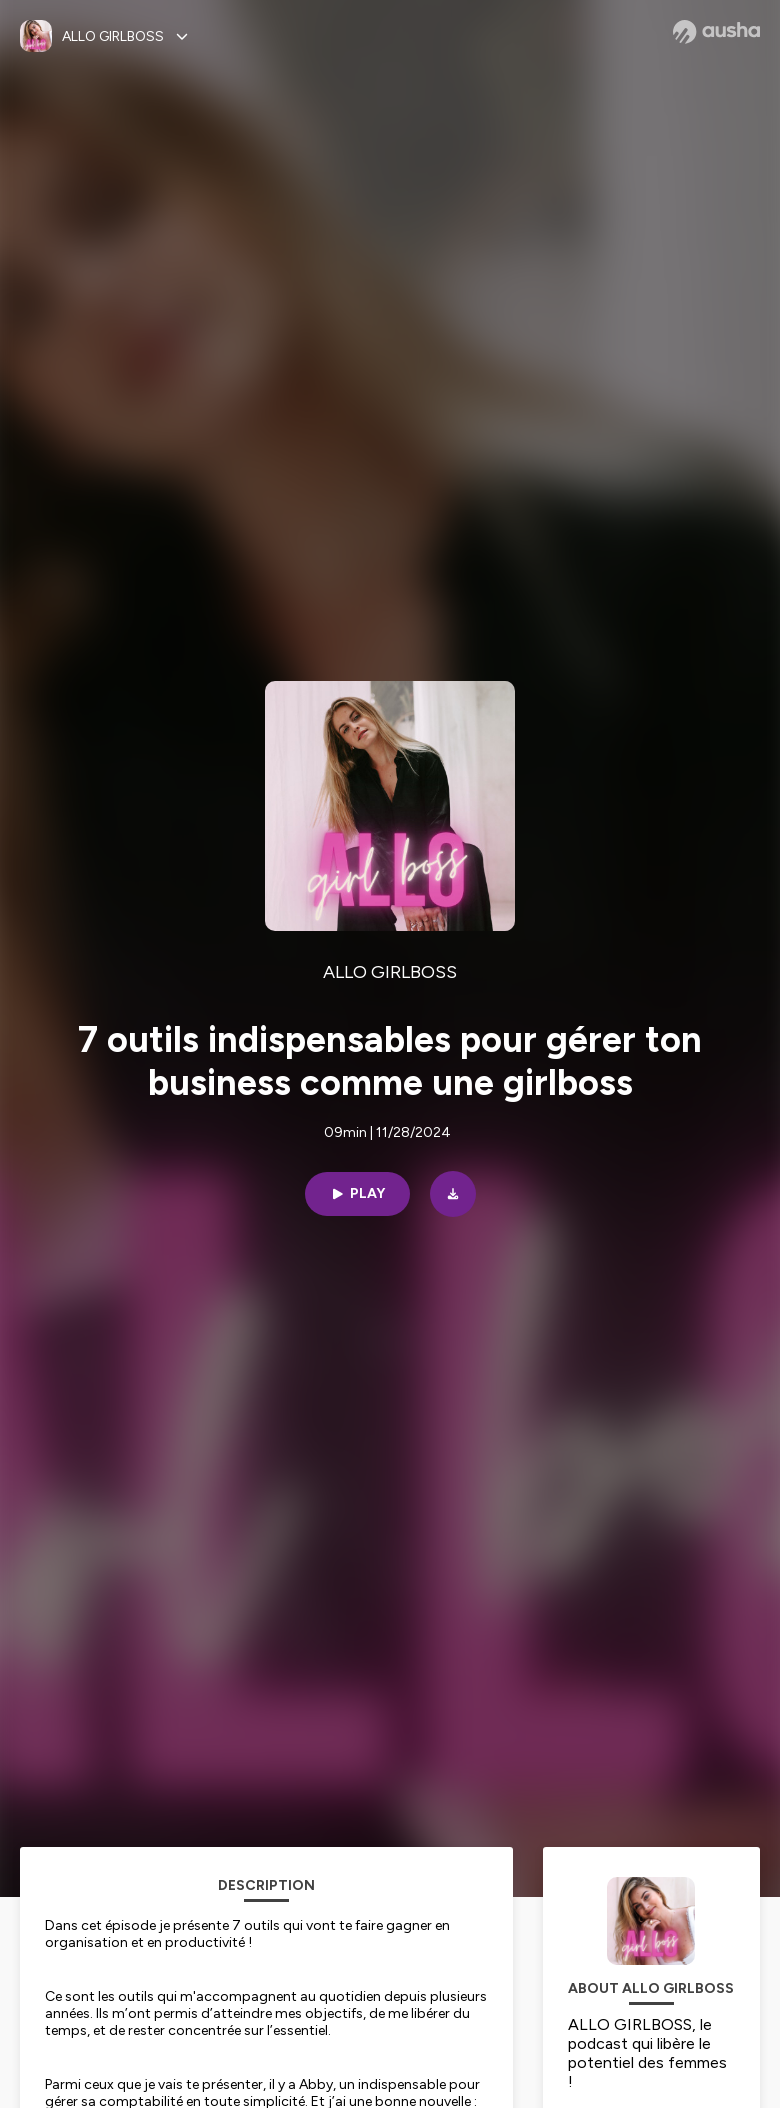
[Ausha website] (716, 32)
